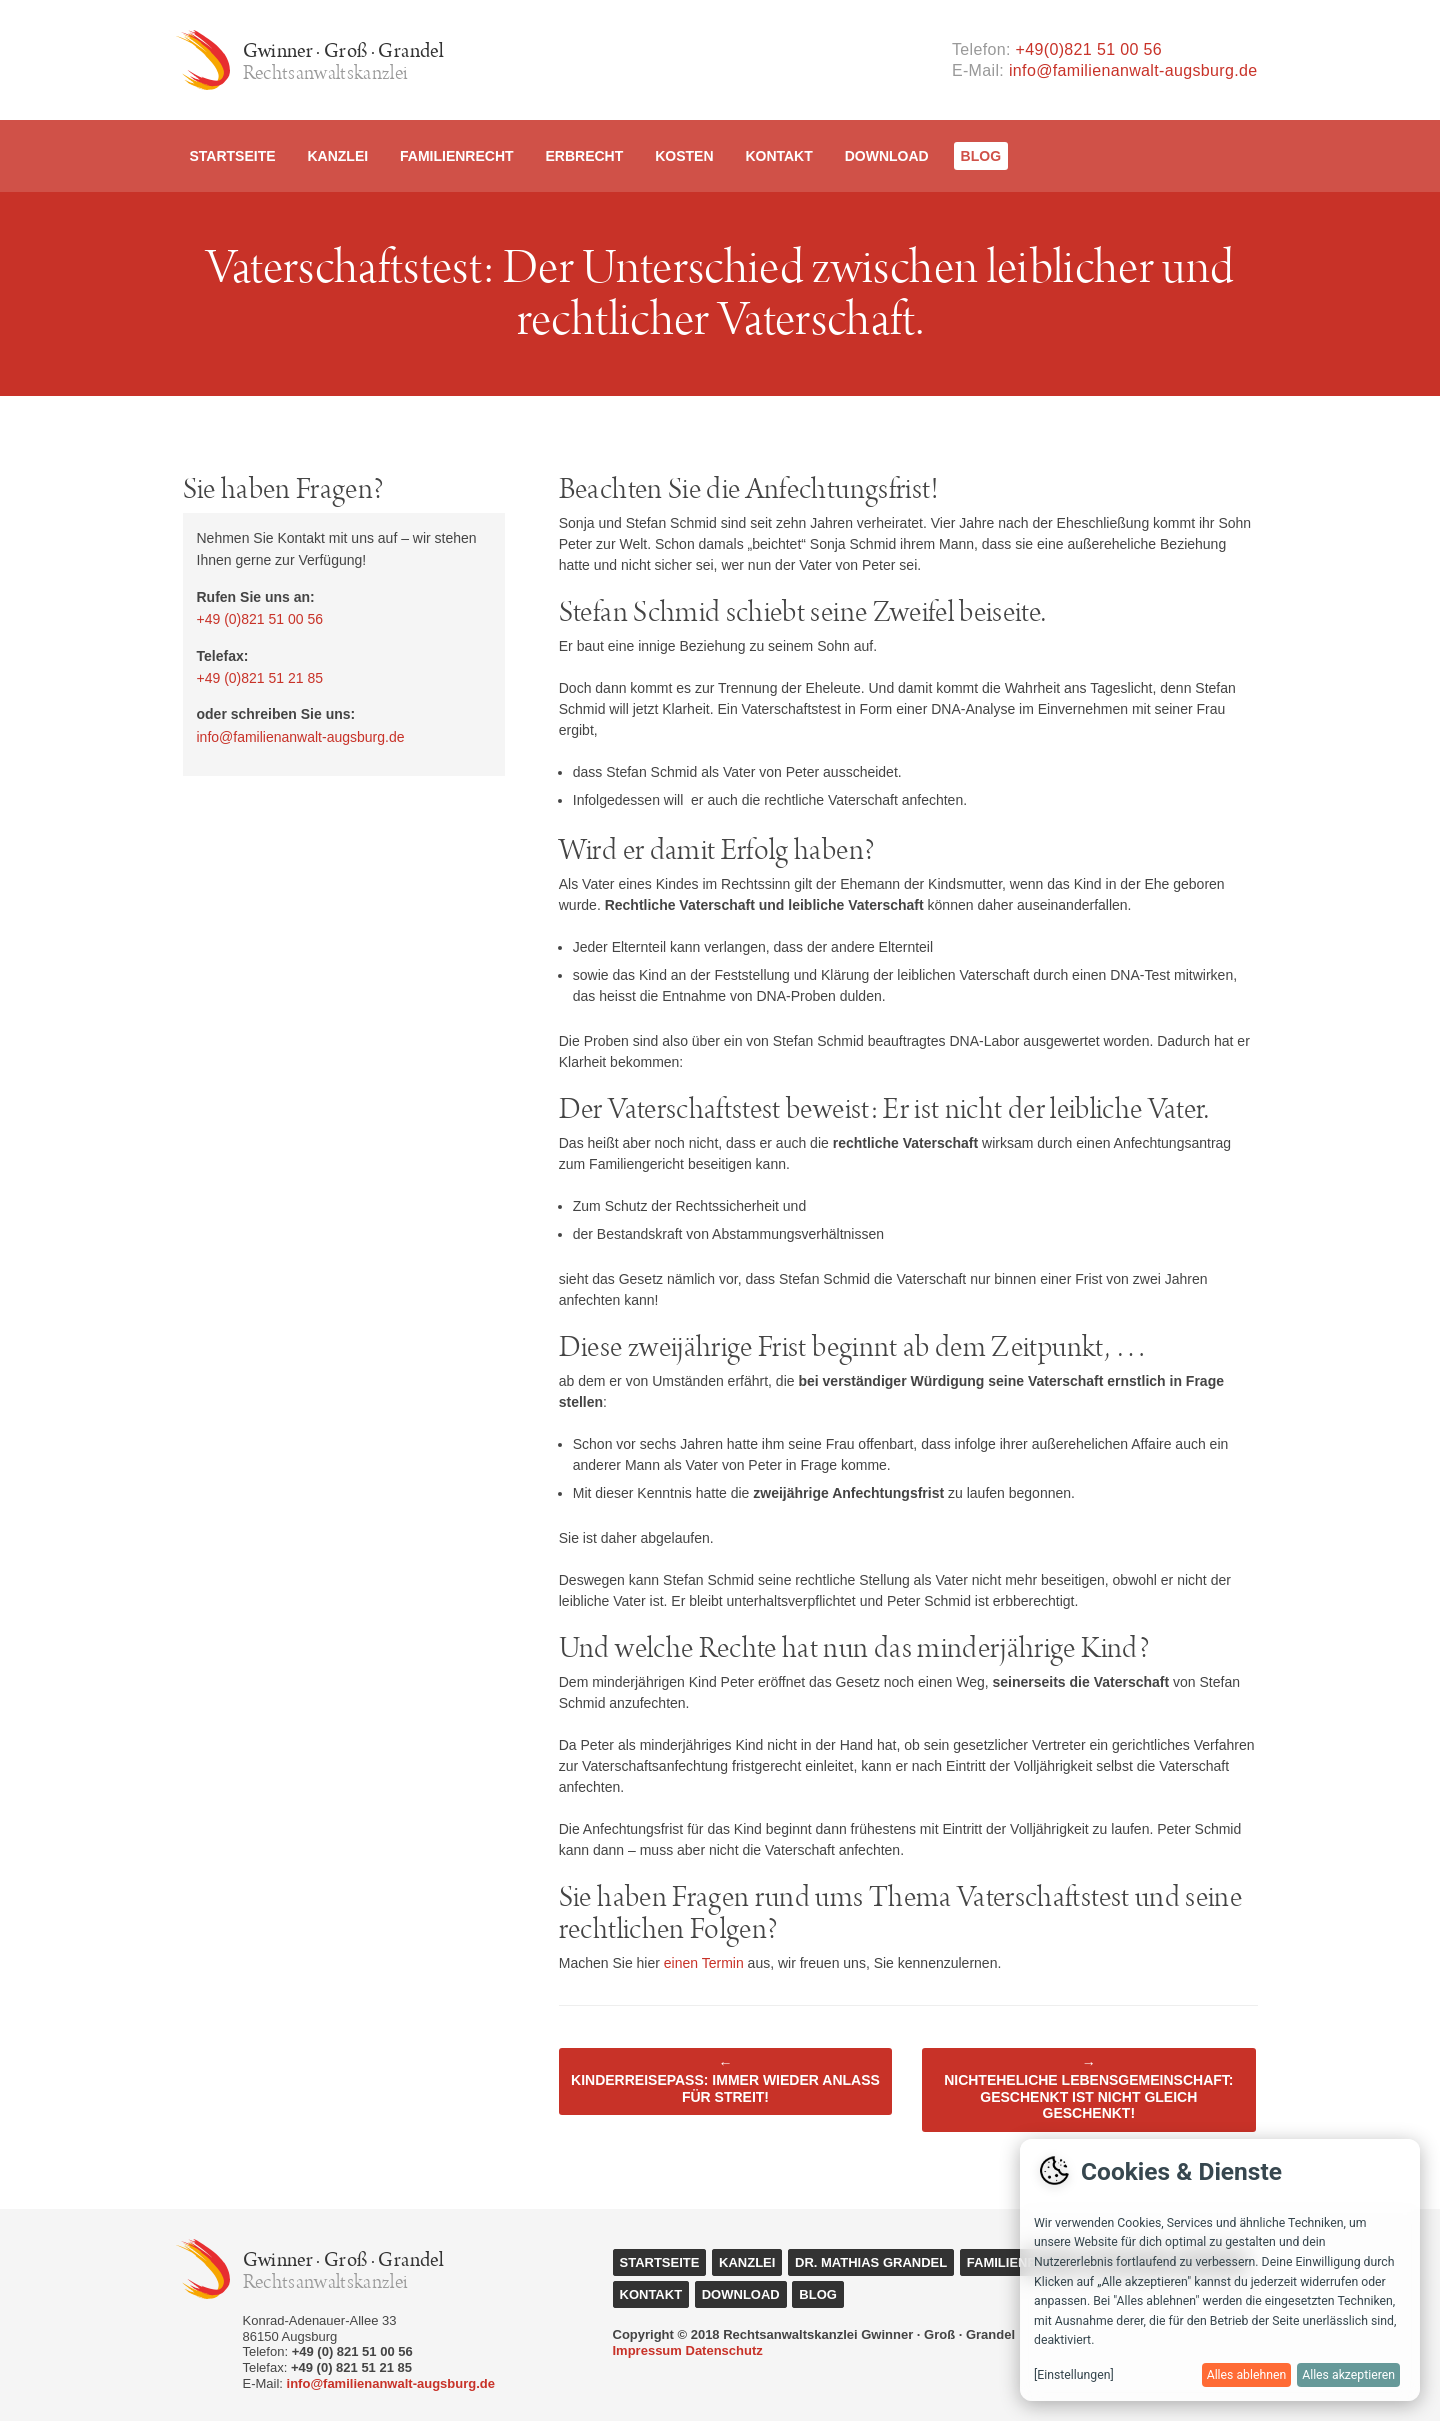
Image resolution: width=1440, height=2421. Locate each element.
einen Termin (704, 1963)
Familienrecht (457, 156)
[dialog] (1220, 2270)
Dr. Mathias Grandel (871, 2262)
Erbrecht (584, 156)
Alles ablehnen (1247, 2375)
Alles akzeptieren (1348, 2375)
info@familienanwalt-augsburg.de (1133, 70)
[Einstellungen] (1074, 2375)
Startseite (233, 156)
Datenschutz (724, 2350)
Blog (981, 156)
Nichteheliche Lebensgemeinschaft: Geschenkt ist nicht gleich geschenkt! (1088, 2088)
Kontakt (778, 156)
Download (887, 156)
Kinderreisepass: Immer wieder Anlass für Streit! (725, 2080)
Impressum (647, 2350)
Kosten (684, 156)
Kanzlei (337, 156)
